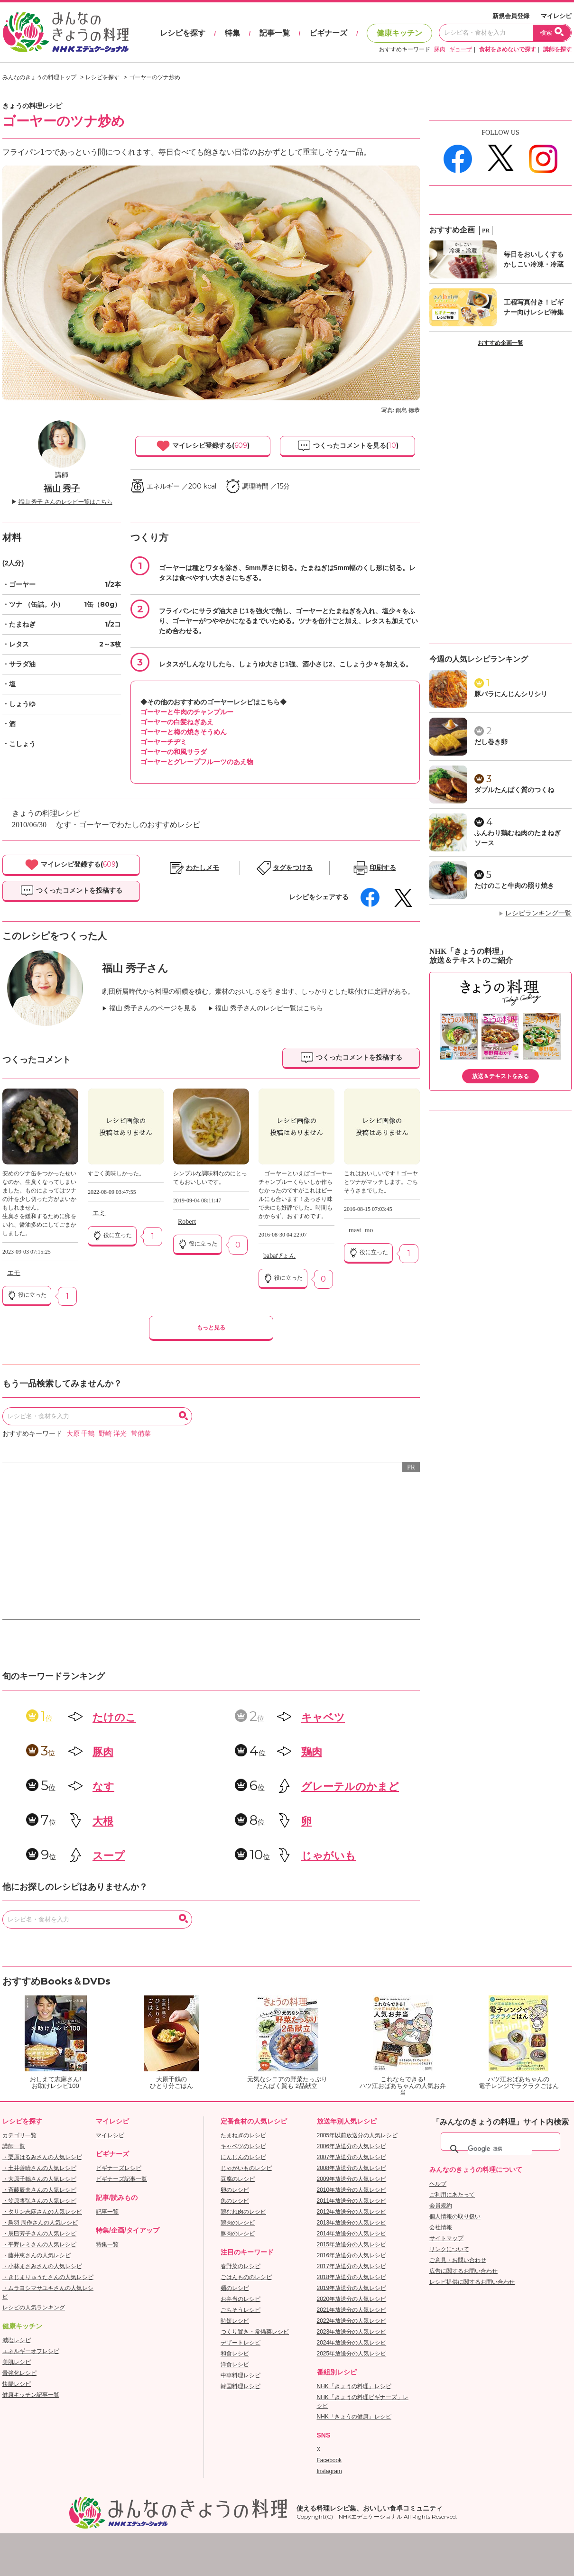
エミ (99, 1213)
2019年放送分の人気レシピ (352, 2288)
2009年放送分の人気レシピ (352, 2179)
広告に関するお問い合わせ (463, 2271)
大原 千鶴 (80, 1433)
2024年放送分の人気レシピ (352, 2342)
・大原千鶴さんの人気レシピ (39, 2179)
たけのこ (114, 1717)
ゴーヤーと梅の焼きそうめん (183, 732)
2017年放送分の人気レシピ (352, 2266)
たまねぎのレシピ (243, 2135)
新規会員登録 (510, 15)
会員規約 (440, 2205)
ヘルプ (437, 2183)
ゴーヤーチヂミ (163, 742)
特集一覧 (107, 2244)
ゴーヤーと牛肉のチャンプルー (186, 712)
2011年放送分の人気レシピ (352, 2200)
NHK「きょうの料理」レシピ (354, 2386)
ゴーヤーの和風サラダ (173, 752)
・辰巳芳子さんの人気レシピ (39, 2233)
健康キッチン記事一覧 (30, 2394)
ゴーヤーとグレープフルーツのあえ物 (196, 762)
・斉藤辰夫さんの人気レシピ (39, 2190)
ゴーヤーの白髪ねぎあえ (176, 722)
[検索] (500, 2149)
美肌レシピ (16, 2362)
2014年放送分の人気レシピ (352, 2233)
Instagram (329, 2471)
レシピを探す (182, 33)
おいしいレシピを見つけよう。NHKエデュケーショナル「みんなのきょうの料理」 (66, 32)
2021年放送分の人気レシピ (352, 2310)
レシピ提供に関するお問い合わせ (472, 2282)
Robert (187, 1221)
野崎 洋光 (113, 1433)
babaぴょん (279, 1255)
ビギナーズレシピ (118, 2168)
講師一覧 (13, 2146)
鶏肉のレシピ (238, 2222)
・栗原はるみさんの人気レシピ (42, 2157)
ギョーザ (460, 49)
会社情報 (440, 2227)
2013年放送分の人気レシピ (352, 2222)
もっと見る (211, 1327)
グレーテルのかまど (350, 1786)
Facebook (329, 2460)
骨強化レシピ (19, 2373)
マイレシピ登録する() (203, 446)
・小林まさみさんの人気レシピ (42, 2266)
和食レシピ (235, 2353)
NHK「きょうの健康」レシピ (354, 2416)
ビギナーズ (328, 33)
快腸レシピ (16, 2384)
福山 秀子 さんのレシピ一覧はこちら (65, 502)
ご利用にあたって (452, 2194)
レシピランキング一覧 (538, 913)
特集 (232, 33)
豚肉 (439, 49)
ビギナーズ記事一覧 (121, 2179)
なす (103, 1786)
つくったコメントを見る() (347, 446)
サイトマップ (446, 2238)
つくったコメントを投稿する (71, 891)
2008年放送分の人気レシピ (352, 2168)
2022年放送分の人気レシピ (352, 2320)
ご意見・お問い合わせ (457, 2260)
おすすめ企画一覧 (500, 343)
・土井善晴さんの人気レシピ (39, 2168)
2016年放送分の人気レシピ (352, 2255)
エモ (13, 1272)
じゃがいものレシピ (246, 2168)
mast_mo (361, 1230)
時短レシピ (235, 2320)
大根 (103, 1821)
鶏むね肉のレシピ (243, 2211)
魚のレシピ (235, 2200)
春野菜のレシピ (240, 2266)
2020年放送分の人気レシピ (352, 2299)
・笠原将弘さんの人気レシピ (39, 2200)
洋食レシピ (235, 2364)
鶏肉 (311, 1752)
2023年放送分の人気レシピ (352, 2331)
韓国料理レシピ (240, 2386)
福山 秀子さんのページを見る (153, 1008)
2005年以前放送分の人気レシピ (357, 2135)
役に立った (26, 1295)
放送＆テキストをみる (500, 1076)
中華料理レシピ (240, 2375)
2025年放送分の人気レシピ (352, 2353)
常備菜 (141, 1433)
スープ (109, 1856)
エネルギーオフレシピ (30, 2351)
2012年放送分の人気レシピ (352, 2211)
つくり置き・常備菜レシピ (255, 2331)
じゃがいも (328, 1856)
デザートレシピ (240, 2342)
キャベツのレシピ (243, 2146)
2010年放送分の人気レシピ (352, 2190)
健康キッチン (399, 33)
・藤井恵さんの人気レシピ (36, 2255)
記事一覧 (274, 33)
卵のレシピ (235, 2190)
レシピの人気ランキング (33, 2307)
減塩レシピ (16, 2340)
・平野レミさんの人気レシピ (39, 2244)
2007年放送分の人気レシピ (352, 2157)
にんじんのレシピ (243, 2157)
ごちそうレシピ (240, 2310)
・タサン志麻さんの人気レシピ (42, 2211)
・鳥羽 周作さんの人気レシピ (40, 2222)
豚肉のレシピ (238, 2233)
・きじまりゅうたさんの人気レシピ (47, 2277)
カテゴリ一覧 (19, 2135)
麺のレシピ (235, 2288)
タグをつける (293, 867)
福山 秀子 (62, 488)
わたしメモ (202, 867)
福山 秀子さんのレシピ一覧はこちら (269, 1008)
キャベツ (323, 1717)
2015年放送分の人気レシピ (352, 2244)
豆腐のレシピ (238, 2179)
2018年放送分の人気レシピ (352, 2277)
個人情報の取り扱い (455, 2216)
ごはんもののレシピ (246, 2277)
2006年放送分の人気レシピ (352, 2146)
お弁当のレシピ (240, 2299)
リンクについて (449, 2249)
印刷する (383, 867)
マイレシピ (556, 15)
